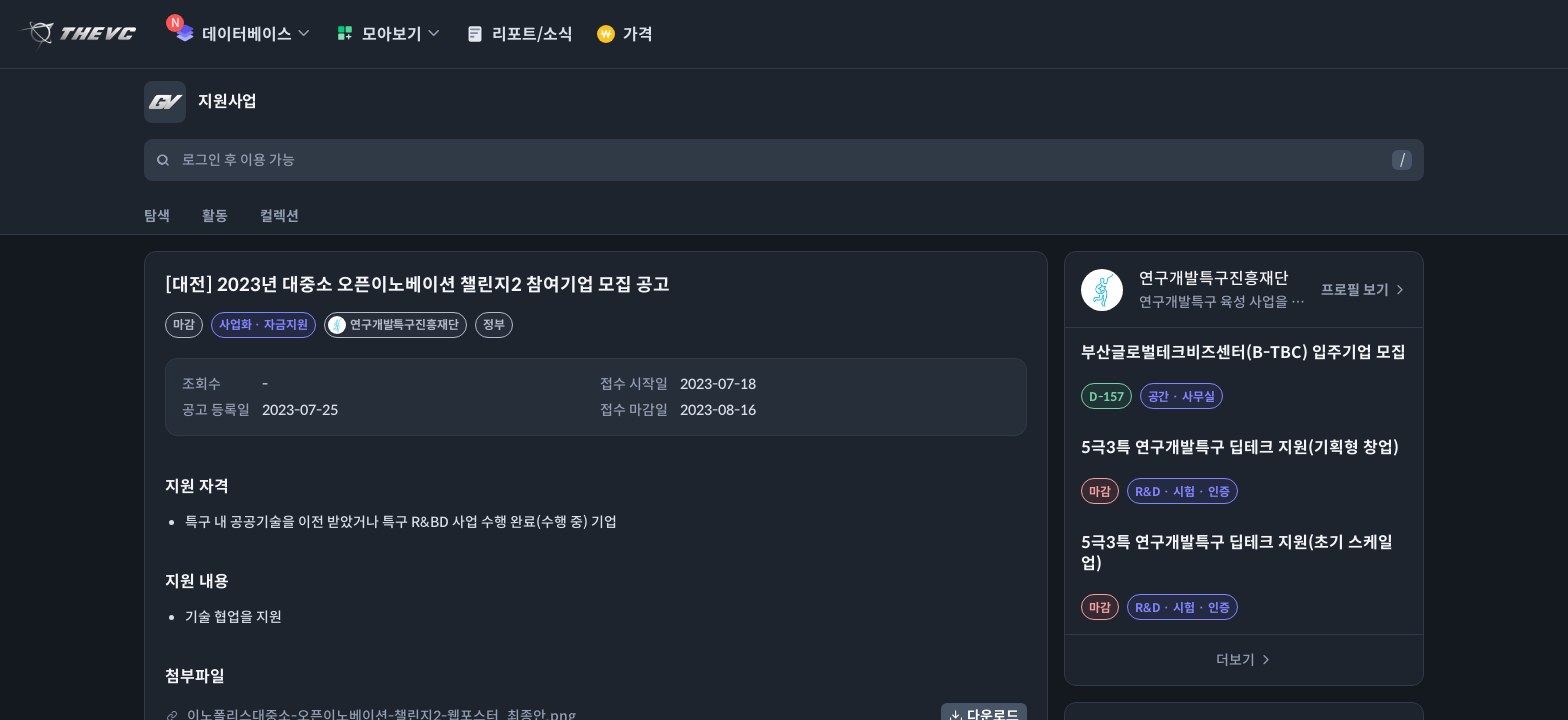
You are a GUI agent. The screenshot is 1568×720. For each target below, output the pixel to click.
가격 (625, 34)
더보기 (1244, 660)
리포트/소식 (519, 34)
